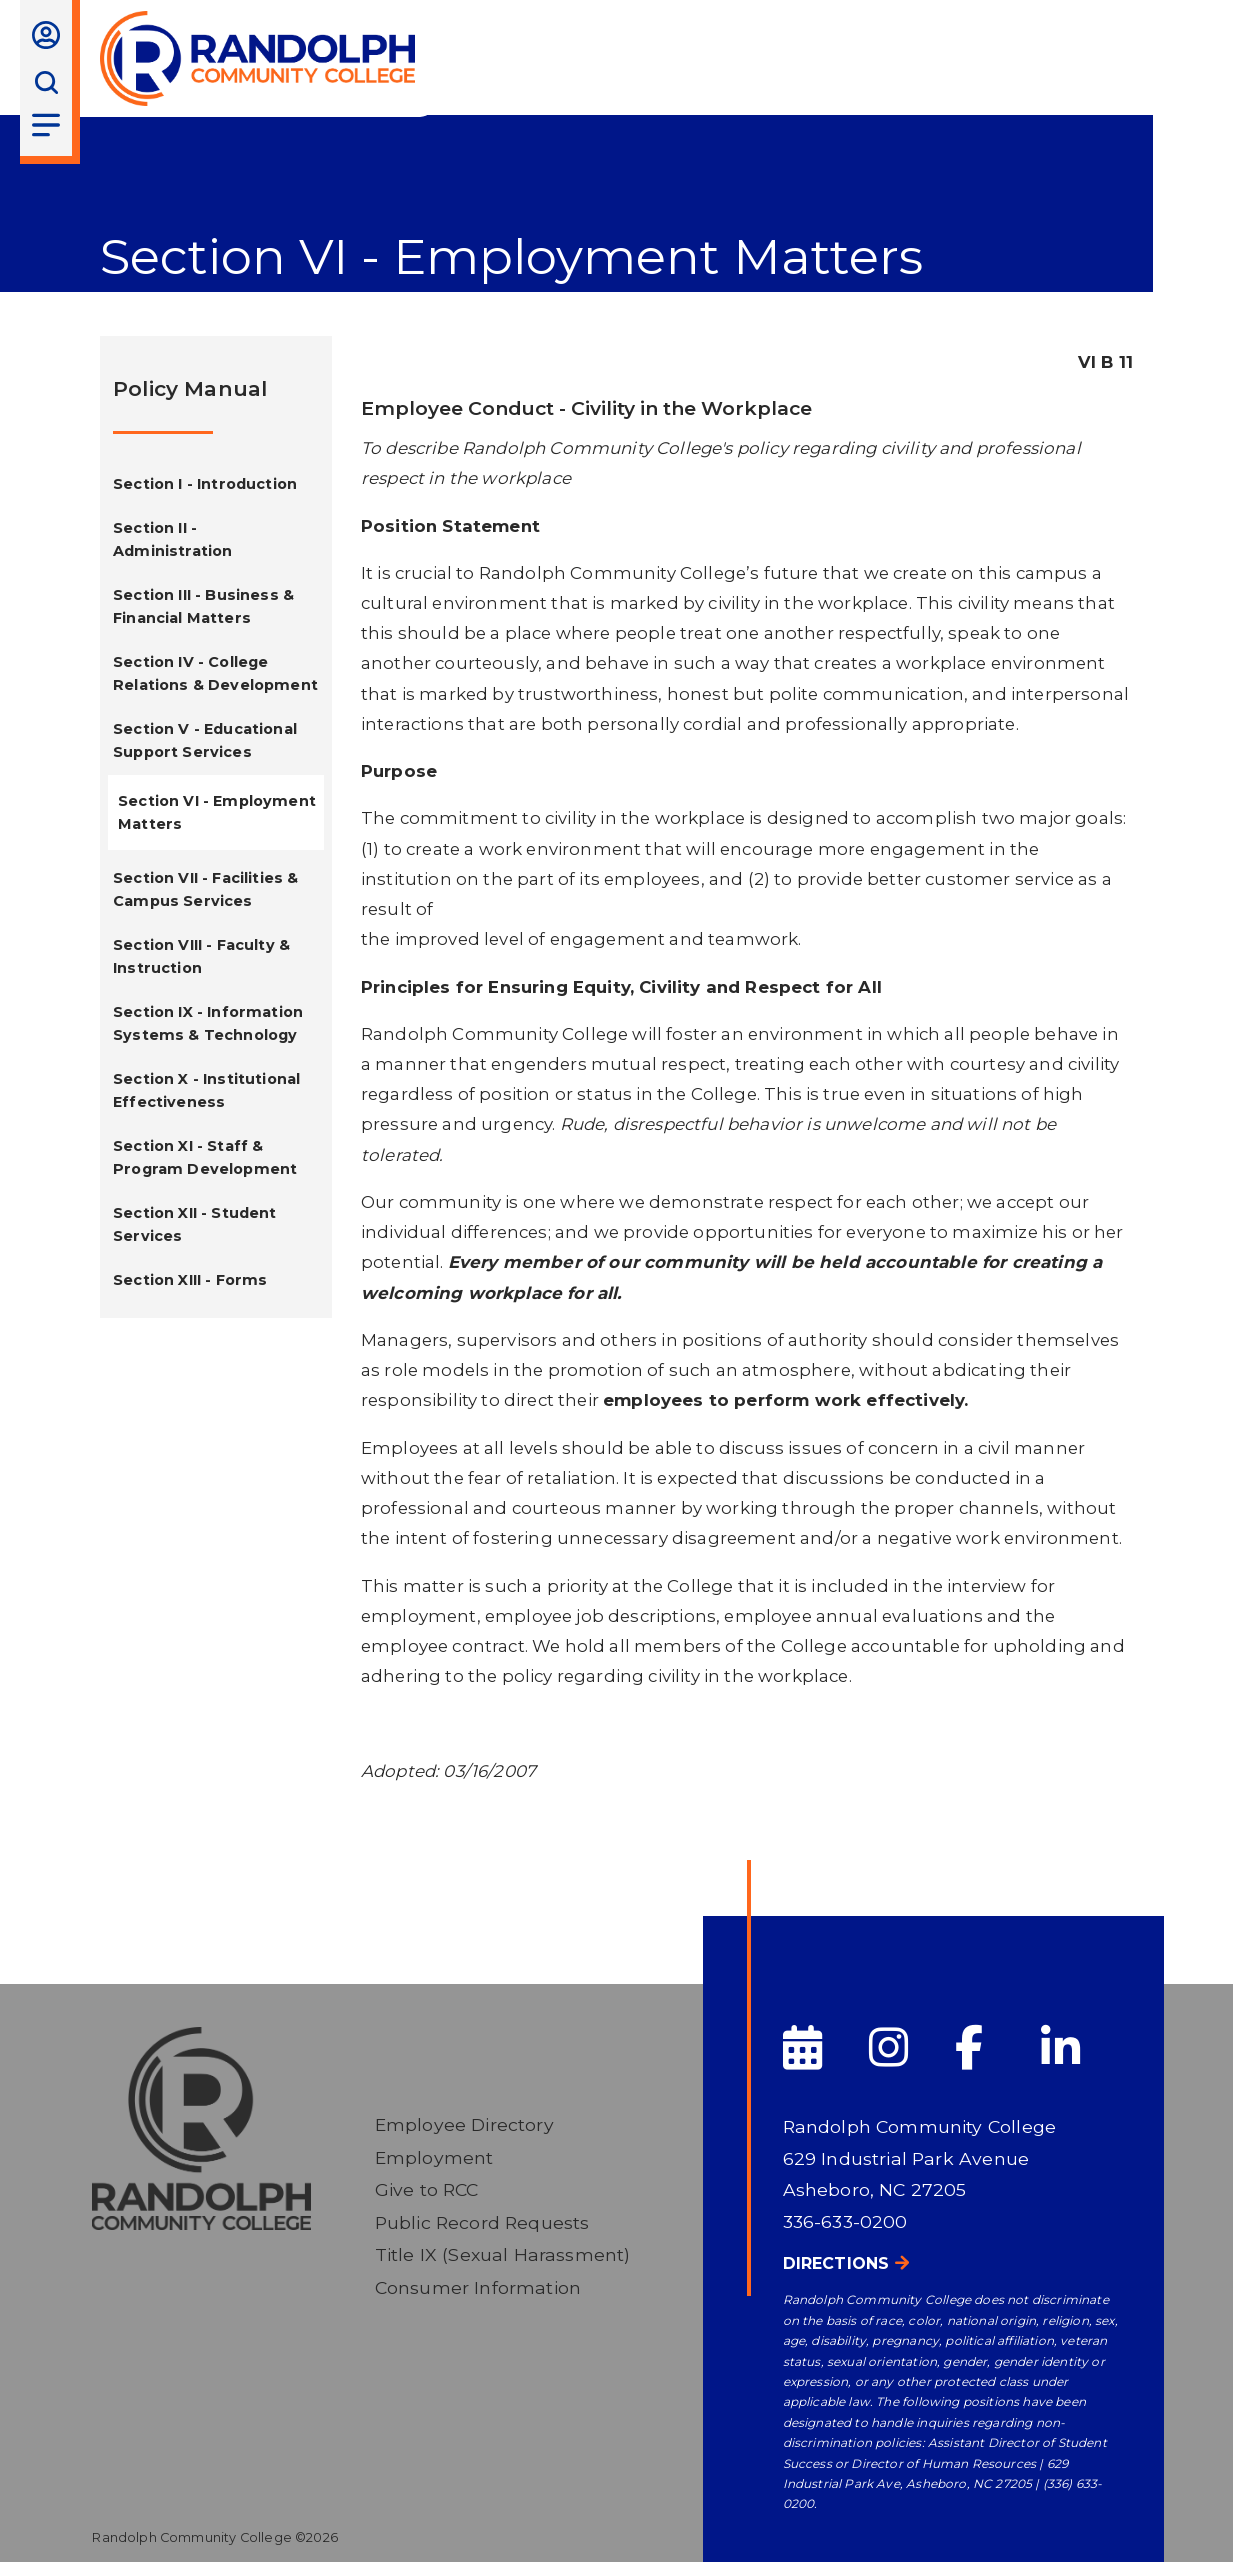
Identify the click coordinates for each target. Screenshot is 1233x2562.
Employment (434, 2157)
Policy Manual (190, 388)
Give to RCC (427, 2189)
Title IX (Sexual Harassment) (503, 2254)
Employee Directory (464, 2124)
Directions (836, 2263)
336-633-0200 (845, 2221)
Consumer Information (478, 2287)
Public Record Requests (482, 2222)
